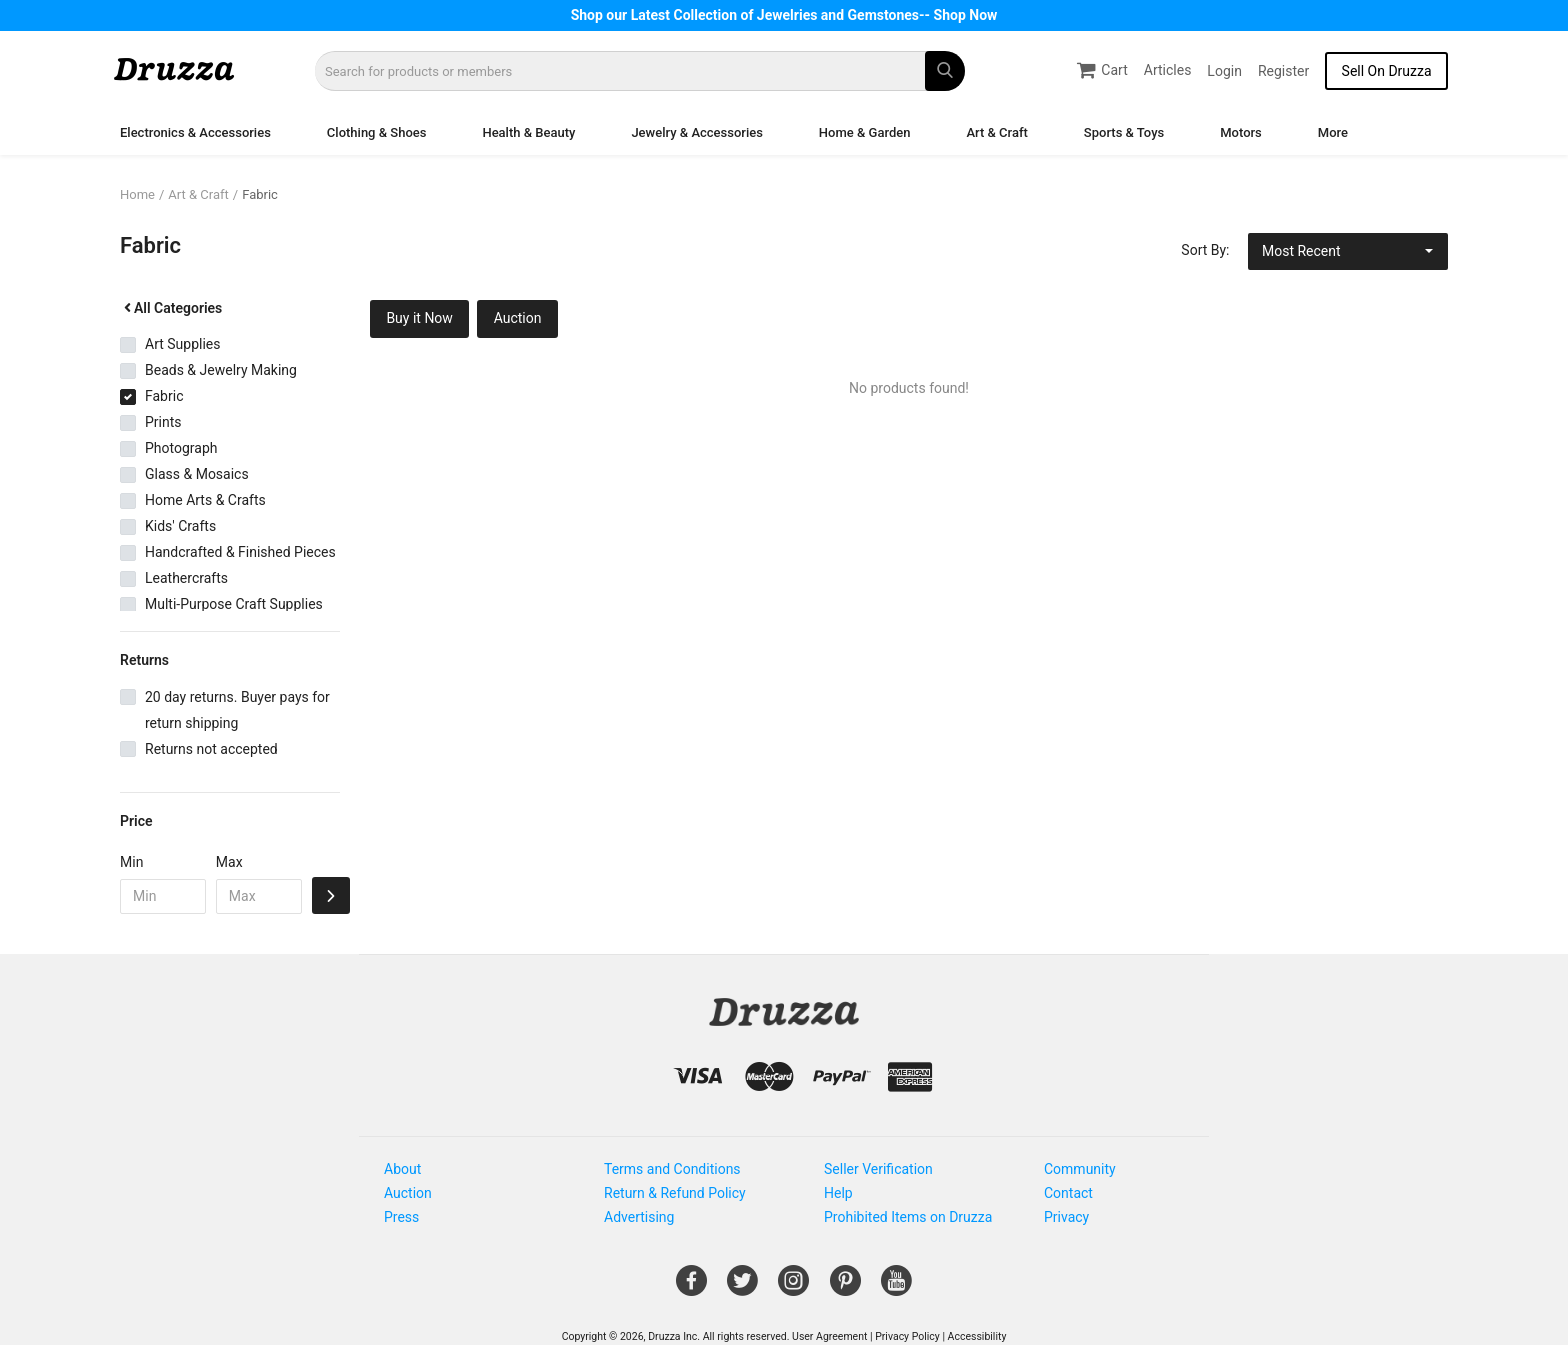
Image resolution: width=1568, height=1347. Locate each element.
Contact (1068, 1193)
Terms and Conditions (672, 1169)
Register (1283, 71)
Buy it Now (419, 318)
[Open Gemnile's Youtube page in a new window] (896, 1288)
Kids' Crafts (180, 526)
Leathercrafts (186, 578)
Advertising (639, 1217)
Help (838, 1193)
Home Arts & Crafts (205, 500)
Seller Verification (878, 1169)
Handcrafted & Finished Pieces (240, 552)
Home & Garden (865, 132)
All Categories (171, 308)
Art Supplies (182, 344)
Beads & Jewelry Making (221, 370)
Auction (518, 318)
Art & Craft (996, 132)
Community (1080, 1169)
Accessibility (977, 1336)
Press (401, 1217)
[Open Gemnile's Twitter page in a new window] (742, 1288)
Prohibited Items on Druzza (908, 1217)
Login (1224, 71)
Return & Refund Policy (675, 1193)
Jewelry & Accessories (696, 132)
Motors (1241, 132)
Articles (1168, 70)
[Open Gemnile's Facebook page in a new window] (691, 1288)
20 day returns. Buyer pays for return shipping (237, 710)
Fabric (260, 194)
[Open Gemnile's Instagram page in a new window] (793, 1288)
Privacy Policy (907, 1336)
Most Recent (1301, 251)
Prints (163, 422)
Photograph (181, 448)
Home (137, 194)
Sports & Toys (1124, 132)
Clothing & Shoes (377, 132)
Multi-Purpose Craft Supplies (234, 604)
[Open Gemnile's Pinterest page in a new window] (845, 1288)
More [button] (1333, 132)
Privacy (1066, 1217)
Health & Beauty (528, 132)
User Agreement (829, 1336)
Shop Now (966, 15)
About (402, 1169)
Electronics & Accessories (195, 132)
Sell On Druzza (1387, 71)
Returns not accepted (211, 749)
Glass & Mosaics (197, 474)
